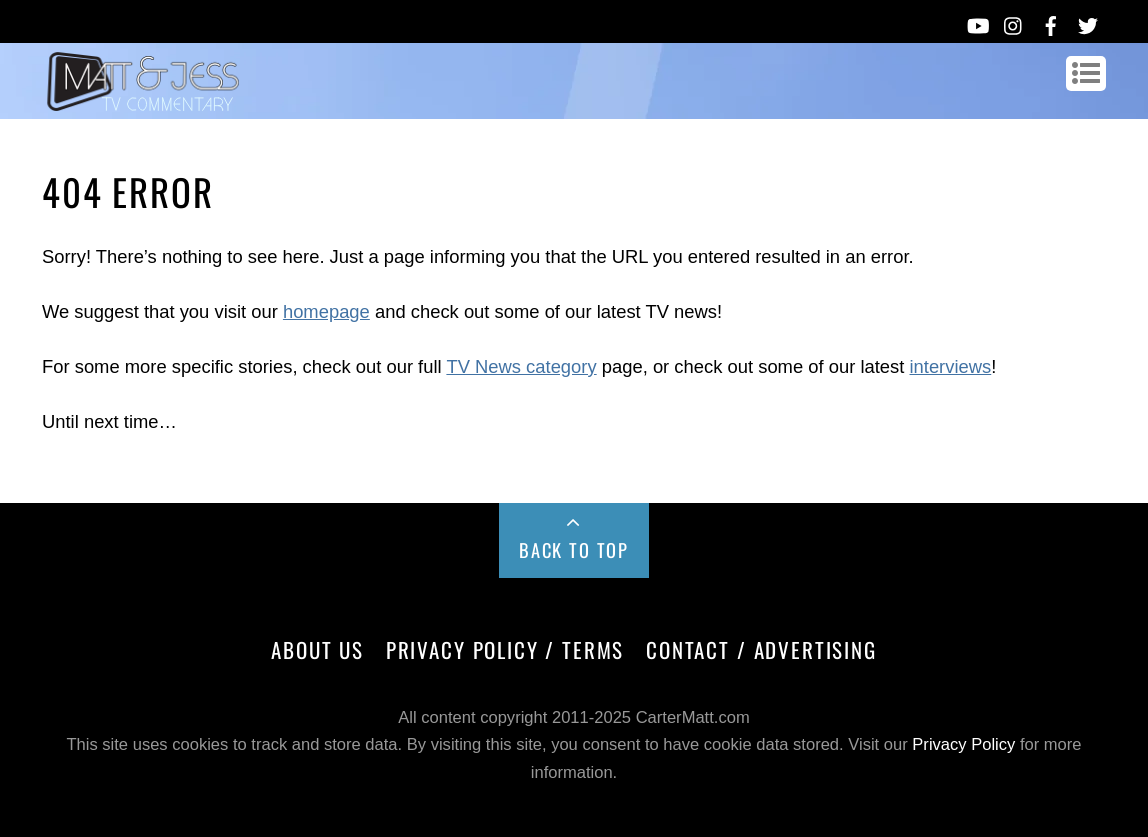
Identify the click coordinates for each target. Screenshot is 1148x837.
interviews (950, 366)
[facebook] (1051, 22)
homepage (326, 311)
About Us (317, 649)
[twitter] (1088, 22)
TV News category (521, 366)
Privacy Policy (963, 744)
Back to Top (574, 549)
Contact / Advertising (761, 649)
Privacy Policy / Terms (505, 649)
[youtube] (977, 22)
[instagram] (1014, 22)
